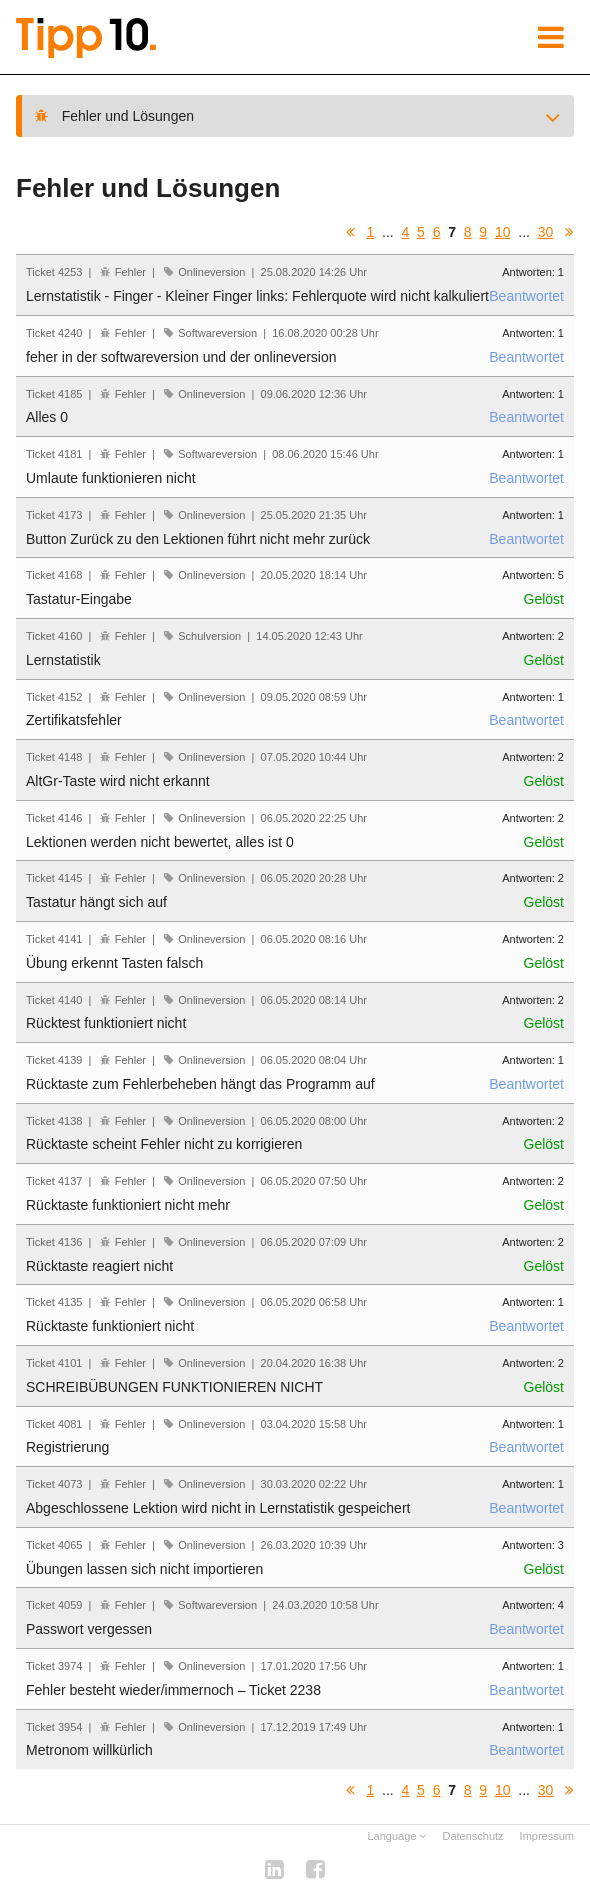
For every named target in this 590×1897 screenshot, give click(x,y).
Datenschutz (472, 1836)
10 (503, 232)
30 (546, 232)
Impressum (547, 1836)
